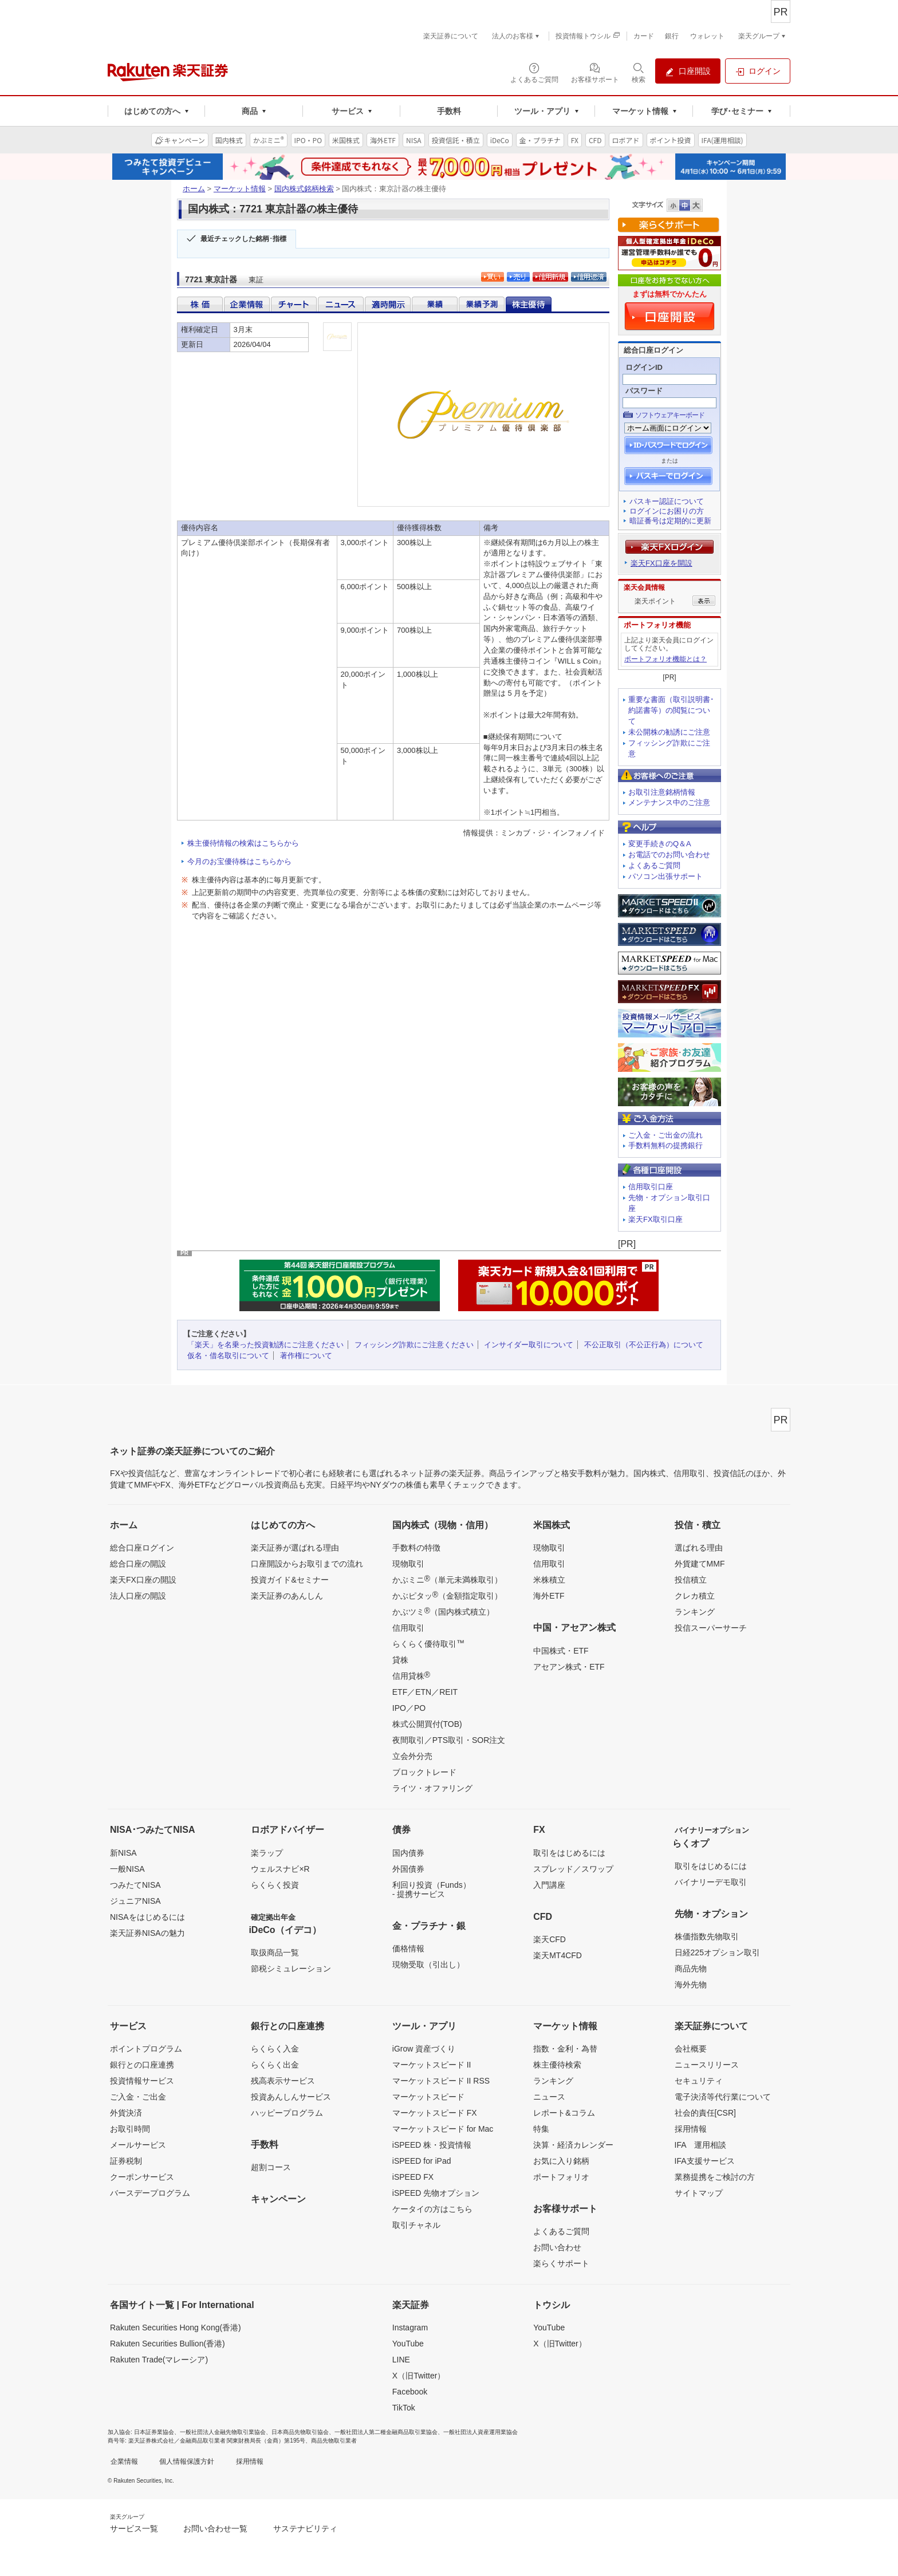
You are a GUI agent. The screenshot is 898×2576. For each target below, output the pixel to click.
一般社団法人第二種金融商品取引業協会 (386, 2432)
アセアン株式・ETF (568, 1666)
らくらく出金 (275, 2064)
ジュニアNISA (135, 1901)
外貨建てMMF (700, 1563)
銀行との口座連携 (142, 2064)
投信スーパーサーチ (711, 1627)
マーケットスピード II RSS (441, 2080)
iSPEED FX (413, 2176)
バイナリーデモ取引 (711, 1882)
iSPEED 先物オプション (435, 2193)
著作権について (306, 1355)
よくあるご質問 (654, 865)
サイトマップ (699, 2193)
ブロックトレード (424, 1772)
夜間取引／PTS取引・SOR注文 (449, 1740)
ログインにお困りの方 (666, 511)
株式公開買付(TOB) (427, 1724)
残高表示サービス (283, 2080)
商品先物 (691, 1968)
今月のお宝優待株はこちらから (239, 861)
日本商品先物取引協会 (300, 2432)
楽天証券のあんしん (287, 1595)
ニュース (549, 2096)
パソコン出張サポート (665, 876)
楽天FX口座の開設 (143, 1579)
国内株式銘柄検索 (304, 188)
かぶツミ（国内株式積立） (443, 1611)
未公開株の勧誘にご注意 (669, 732)
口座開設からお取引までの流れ (307, 1563)
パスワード (644, 390)
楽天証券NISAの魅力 (147, 1933)
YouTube (408, 2343)
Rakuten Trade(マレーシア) (159, 2359)
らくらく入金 (275, 2048)
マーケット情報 (240, 188)
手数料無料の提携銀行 (665, 1145)
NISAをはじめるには (147, 1917)
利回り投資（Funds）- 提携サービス (431, 1889)
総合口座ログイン (142, 1547)
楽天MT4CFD (557, 1955)
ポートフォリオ (561, 2176)
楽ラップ (267, 1852)
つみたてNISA (135, 1884)
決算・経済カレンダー (573, 2144)
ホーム (194, 188)
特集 (541, 2128)
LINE (401, 2359)
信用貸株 (411, 1675)
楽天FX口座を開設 (661, 563)
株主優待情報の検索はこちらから (243, 843)
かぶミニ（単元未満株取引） (447, 1579)
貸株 (400, 1659)
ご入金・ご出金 (138, 2096)
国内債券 (408, 1852)
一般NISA (127, 1868)
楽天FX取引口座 (655, 1219)
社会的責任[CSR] (705, 2112)
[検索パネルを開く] (639, 72)
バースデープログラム (150, 2193)
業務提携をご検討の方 (715, 2176)
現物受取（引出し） (428, 1964)
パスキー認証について (666, 501)
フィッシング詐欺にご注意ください (414, 1344)
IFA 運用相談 (700, 2144)
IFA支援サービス (705, 2160)
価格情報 (408, 1948)
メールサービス (138, 2144)
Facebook (409, 2391)
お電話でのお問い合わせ (669, 854)
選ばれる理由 (699, 1547)
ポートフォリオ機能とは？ (665, 659)
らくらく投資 (275, 1884)
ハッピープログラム (287, 2112)
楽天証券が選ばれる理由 (295, 1547)
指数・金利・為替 (565, 2048)
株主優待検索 (557, 2064)
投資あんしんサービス (291, 2096)
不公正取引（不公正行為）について (643, 1344)
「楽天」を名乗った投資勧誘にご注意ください (265, 1344)
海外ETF (548, 1595)
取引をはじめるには (569, 1852)
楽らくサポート (561, 2263)
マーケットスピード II (431, 2064)
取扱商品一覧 (275, 1952)
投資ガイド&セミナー (289, 1579)
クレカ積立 (695, 1595)
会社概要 (691, 2048)
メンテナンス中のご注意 (669, 802)
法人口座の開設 (138, 1595)
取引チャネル (416, 2225)
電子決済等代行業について (723, 2096)
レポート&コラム (563, 2112)
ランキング (695, 1611)
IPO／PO (409, 1708)
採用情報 (691, 2128)
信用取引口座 (650, 1186)
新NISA (123, 1852)
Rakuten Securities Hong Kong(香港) (175, 2327)
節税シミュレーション (291, 1968)
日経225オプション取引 (717, 1952)
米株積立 (549, 1579)
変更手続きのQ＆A (659, 843)
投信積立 (691, 1579)
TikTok (403, 2407)
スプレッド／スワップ (573, 1868)
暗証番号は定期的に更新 (670, 520)
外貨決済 (126, 2112)
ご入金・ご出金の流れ (665, 1135)
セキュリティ (699, 2080)
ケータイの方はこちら (432, 2209)
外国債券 (408, 1868)
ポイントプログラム (146, 2048)
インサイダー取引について (528, 1344)
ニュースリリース (707, 2064)
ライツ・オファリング (432, 1788)
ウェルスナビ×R (280, 1868)
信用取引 (408, 1627)
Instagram (410, 2327)
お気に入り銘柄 (561, 2160)
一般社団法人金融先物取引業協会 (223, 2432)
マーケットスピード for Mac (443, 2128)
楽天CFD (549, 1939)
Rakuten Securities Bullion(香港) (167, 2343)
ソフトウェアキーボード (669, 415)
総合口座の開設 (138, 1563)
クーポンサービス (142, 2176)
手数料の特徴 (416, 1547)
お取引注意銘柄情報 (661, 792)
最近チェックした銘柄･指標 (243, 239)
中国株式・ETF (560, 1650)
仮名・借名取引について (228, 1355)
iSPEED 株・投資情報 (431, 2144)
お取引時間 (130, 2128)
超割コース (271, 2167)
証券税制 (126, 2160)
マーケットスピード (428, 2096)
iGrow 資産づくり (423, 2048)
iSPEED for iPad (421, 2160)
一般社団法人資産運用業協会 (480, 2432)
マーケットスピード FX (434, 2112)
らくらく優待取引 (428, 1643)
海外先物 (691, 1984)
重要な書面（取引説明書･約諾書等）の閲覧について (671, 710)
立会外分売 (412, 1756)
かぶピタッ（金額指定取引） (447, 1595)
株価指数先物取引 (707, 1936)
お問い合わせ (557, 2247)
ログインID (644, 367)
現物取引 (408, 1563)
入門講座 (549, 1884)
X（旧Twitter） (419, 2375)
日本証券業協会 (154, 2432)
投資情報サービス (142, 2080)
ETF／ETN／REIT (425, 1692)
